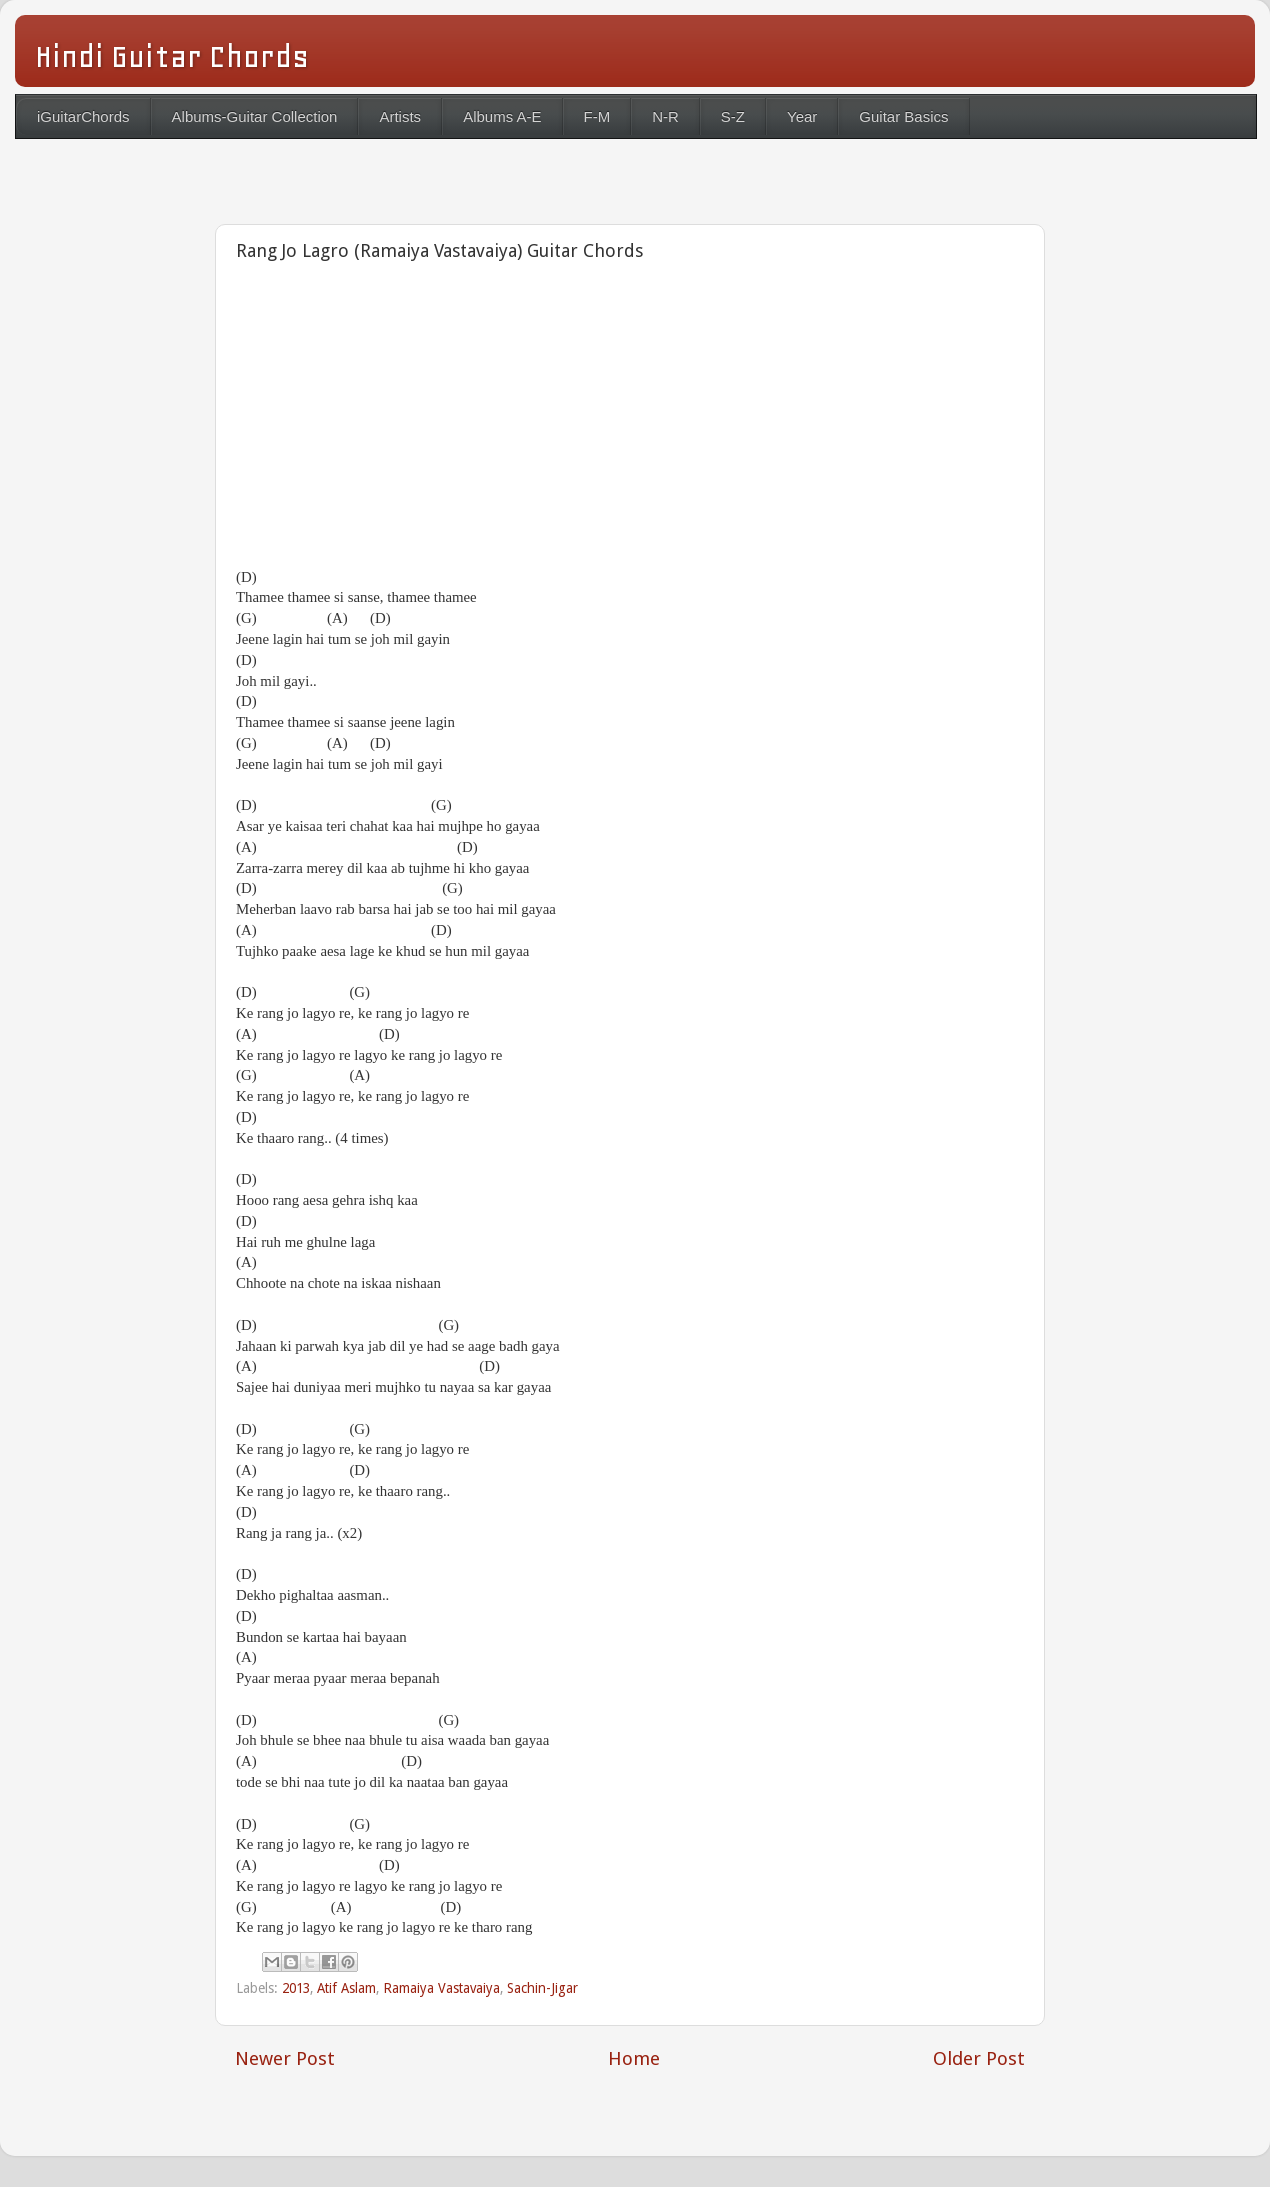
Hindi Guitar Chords (172, 56)
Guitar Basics (903, 116)
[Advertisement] (469, 421)
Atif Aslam (346, 1988)
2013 (296, 1988)
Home (634, 2058)
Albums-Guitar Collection (255, 116)
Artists (400, 116)
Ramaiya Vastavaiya (441, 1988)
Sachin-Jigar (542, 1988)
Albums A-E (502, 116)
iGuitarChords (83, 116)
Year (802, 116)
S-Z (733, 116)
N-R (665, 116)
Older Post (979, 2058)
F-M (597, 116)
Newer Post (285, 2058)
